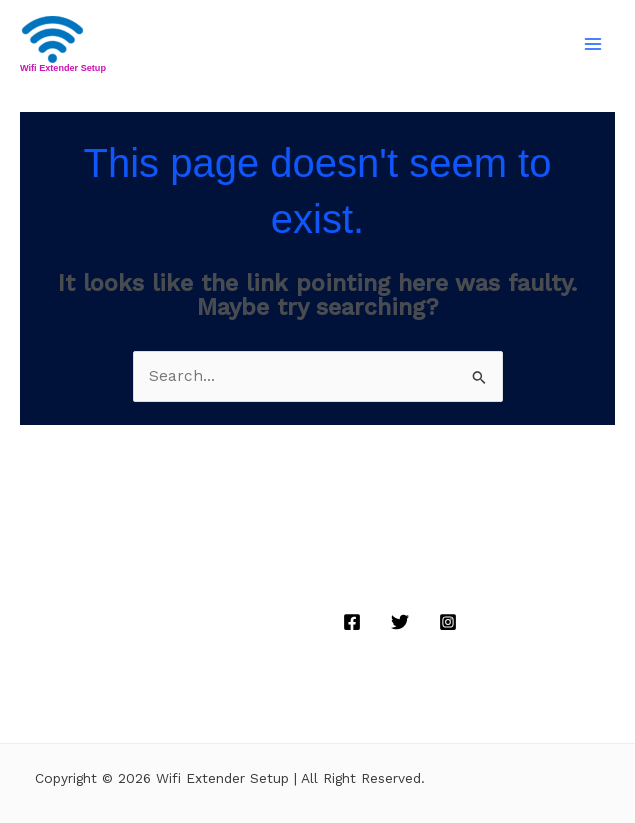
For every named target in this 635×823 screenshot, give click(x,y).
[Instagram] (448, 622)
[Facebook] (352, 622)
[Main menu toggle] (593, 44)
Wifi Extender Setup (63, 68)
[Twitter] (400, 622)
